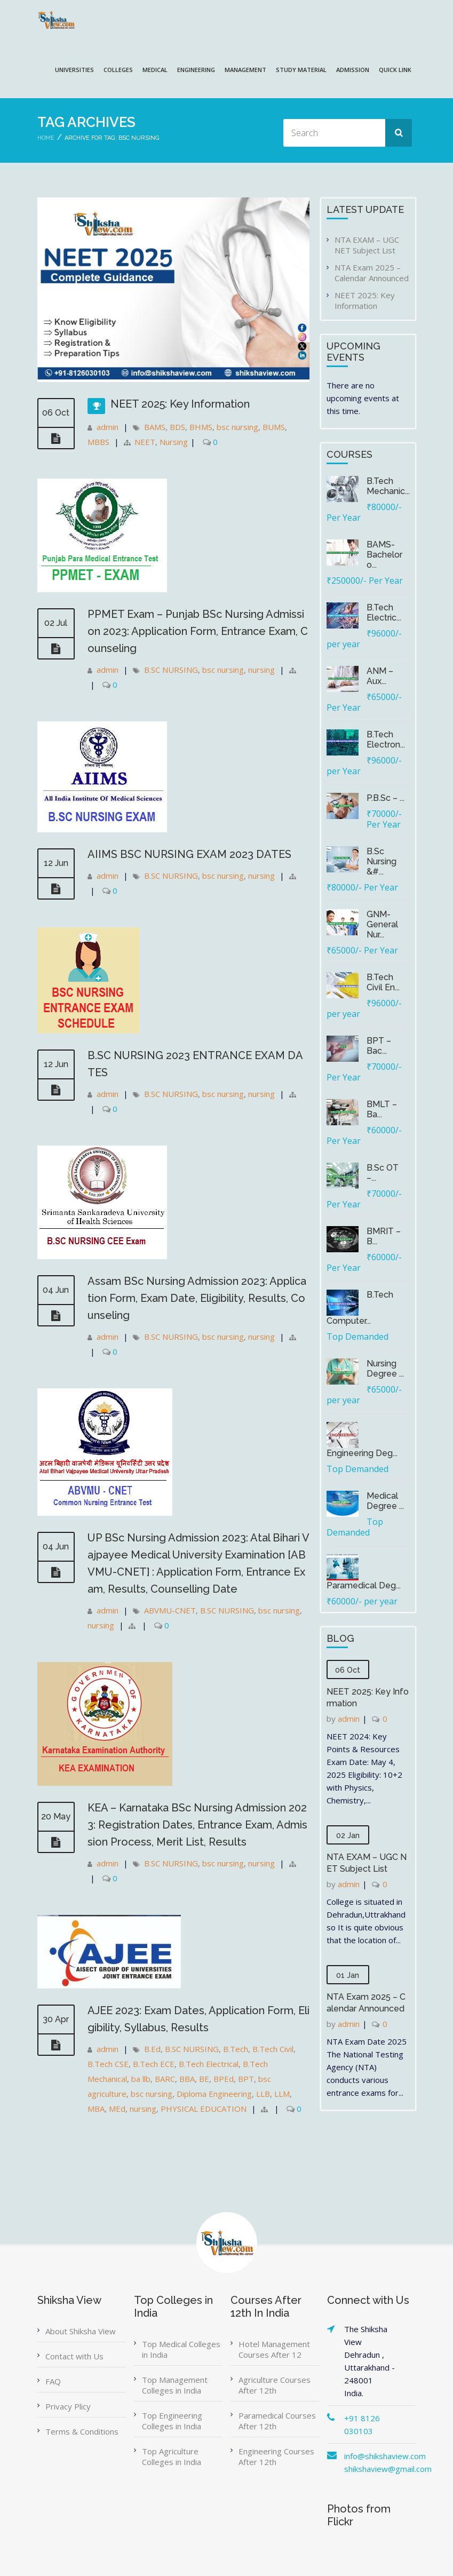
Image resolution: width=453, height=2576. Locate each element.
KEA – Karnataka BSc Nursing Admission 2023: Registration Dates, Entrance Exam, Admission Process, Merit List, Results (197, 1824)
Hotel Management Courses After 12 (274, 2349)
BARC (165, 2078)
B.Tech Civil (272, 2049)
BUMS (274, 427)
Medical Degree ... (385, 1501)
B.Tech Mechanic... (388, 486)
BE (204, 2078)
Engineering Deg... (362, 1453)
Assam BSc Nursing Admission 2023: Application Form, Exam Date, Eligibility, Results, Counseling (197, 1298)
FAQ (53, 2381)
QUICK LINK (395, 70)
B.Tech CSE (108, 2063)
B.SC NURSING (171, 669)
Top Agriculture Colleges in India (171, 2456)
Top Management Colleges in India (175, 2385)
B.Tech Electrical (209, 2063)
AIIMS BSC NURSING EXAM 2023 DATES (189, 854)
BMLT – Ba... (382, 1109)
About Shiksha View (80, 2331)
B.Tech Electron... (386, 739)
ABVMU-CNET (170, 1610)
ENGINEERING (196, 70)
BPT (246, 2078)
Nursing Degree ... (385, 1368)
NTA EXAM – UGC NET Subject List (367, 245)
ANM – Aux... (380, 676)
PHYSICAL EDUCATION (204, 2108)
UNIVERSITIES (74, 70)
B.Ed (152, 2049)
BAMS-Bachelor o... (384, 554)
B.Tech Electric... (384, 612)
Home (45, 137)
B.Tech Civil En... (383, 982)
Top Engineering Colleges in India (172, 2420)
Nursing (174, 441)
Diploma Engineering (214, 2093)
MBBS (98, 441)
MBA (96, 2108)
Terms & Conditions (81, 2431)
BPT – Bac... (379, 1046)
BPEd (223, 2078)
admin (107, 427)
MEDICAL (155, 70)
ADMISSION (352, 70)
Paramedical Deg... (364, 1585)
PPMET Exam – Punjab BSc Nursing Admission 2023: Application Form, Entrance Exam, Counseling (198, 631)
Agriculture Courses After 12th (275, 2385)
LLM (282, 2093)
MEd (117, 2108)
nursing (261, 669)
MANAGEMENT (245, 70)
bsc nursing (237, 427)
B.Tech (235, 2049)
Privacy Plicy (68, 2406)
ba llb (140, 2078)
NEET (144, 441)
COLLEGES (118, 70)
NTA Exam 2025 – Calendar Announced (372, 272)
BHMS (200, 427)
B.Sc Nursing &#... (381, 861)
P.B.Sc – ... (385, 798)
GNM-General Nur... (382, 924)
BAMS (154, 427)
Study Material (301, 70)
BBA (187, 2078)
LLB (263, 2093)
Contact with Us (74, 2356)
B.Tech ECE (153, 2063)
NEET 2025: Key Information (180, 403)
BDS (177, 427)
